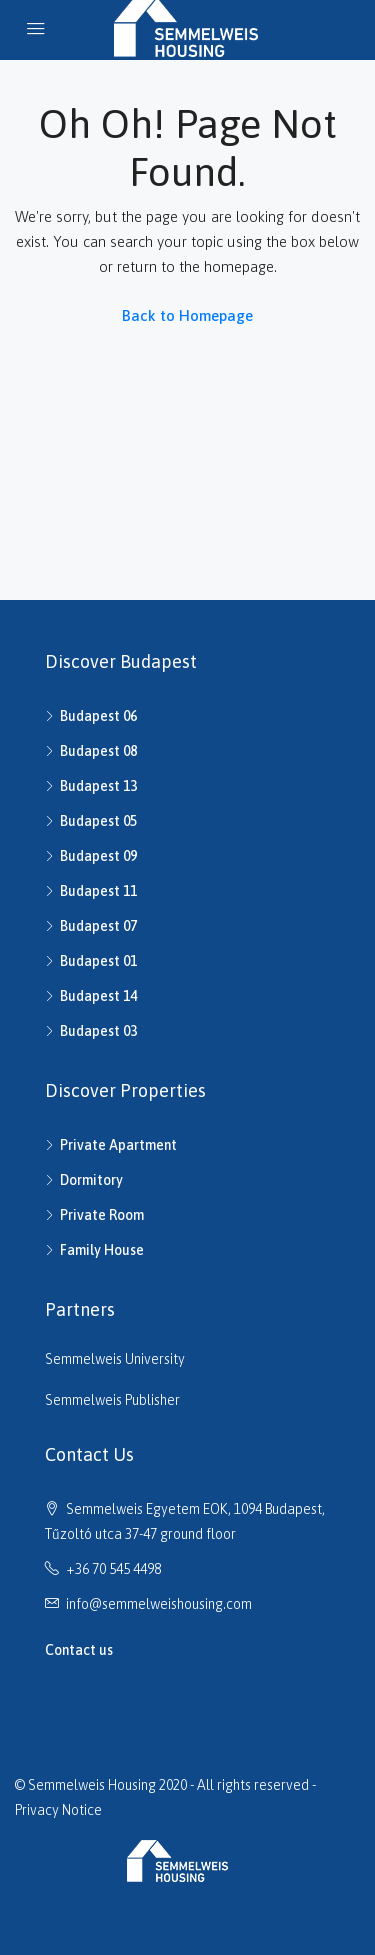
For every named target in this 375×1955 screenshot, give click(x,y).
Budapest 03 (98, 1031)
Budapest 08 (98, 751)
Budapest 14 (98, 996)
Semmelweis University (115, 1359)
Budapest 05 (98, 821)
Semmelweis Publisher (112, 1400)
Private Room (102, 1215)
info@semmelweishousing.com (159, 1604)
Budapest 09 (98, 856)
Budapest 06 (98, 716)
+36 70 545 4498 (113, 1569)
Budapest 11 (98, 891)
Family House (102, 1250)
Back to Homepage (187, 315)
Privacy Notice (58, 1810)
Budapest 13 (98, 786)
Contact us (79, 1650)
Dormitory (91, 1180)
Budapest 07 (98, 926)
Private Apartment (118, 1145)
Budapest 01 (98, 961)
